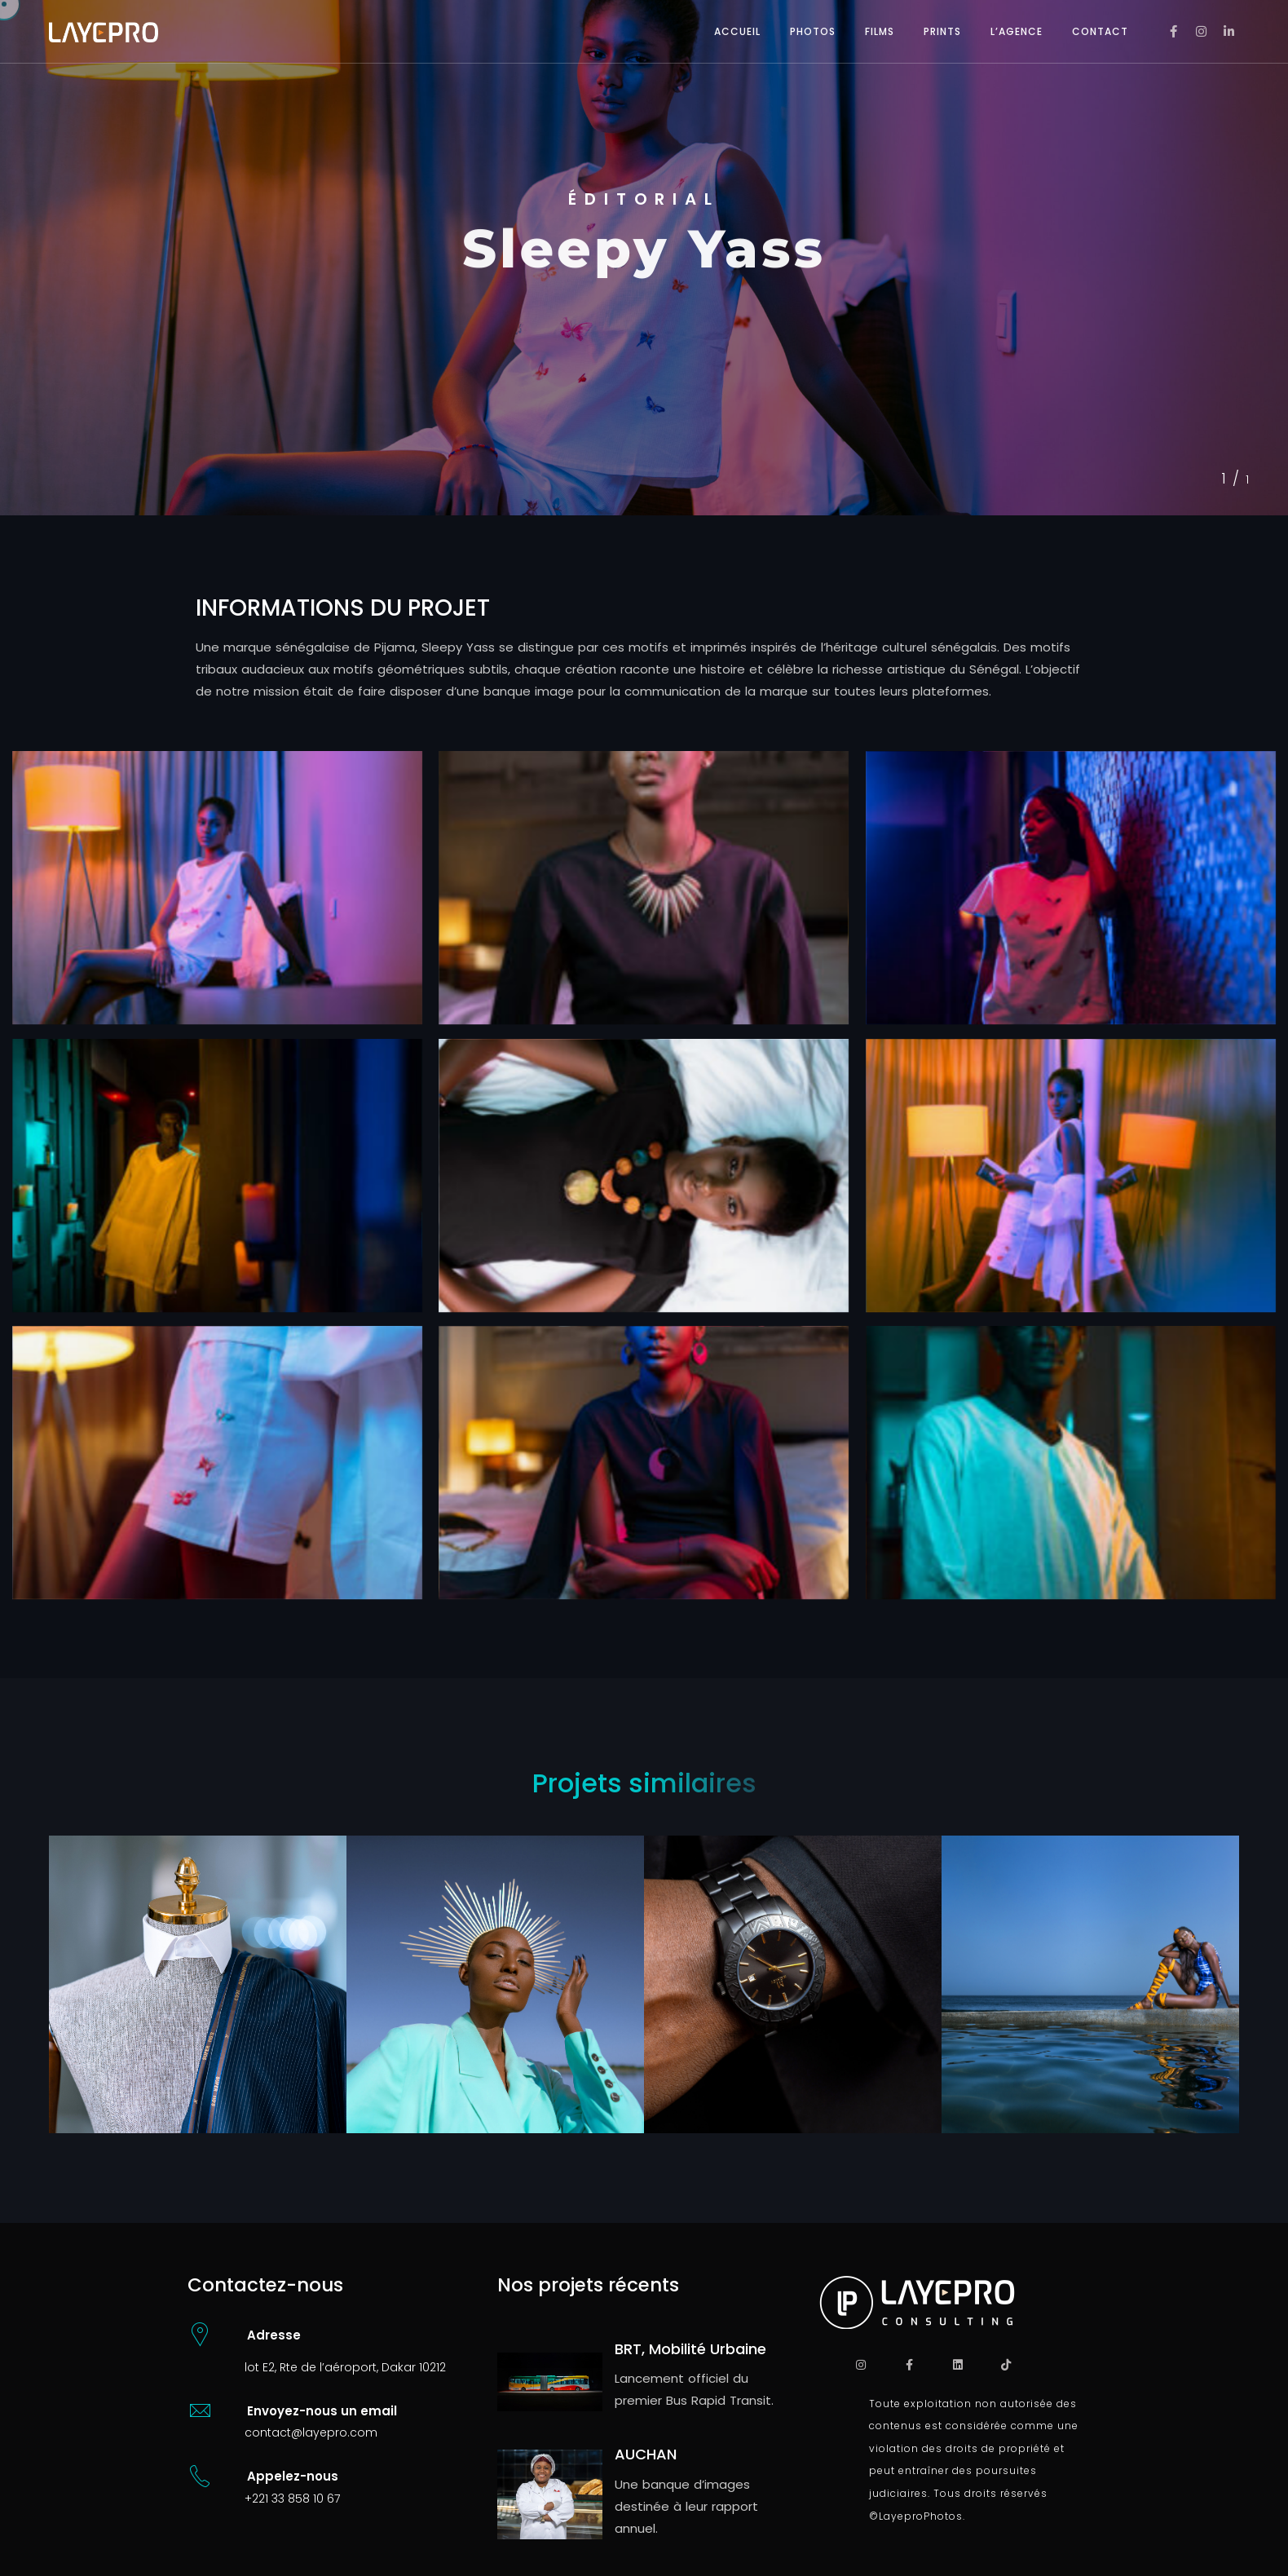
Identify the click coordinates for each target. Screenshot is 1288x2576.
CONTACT (1100, 31)
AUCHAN (646, 2454)
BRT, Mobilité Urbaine (690, 2349)
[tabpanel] (644, 257)
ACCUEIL (737, 31)
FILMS (879, 31)
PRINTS (942, 31)
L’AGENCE (1016, 31)
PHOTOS (813, 31)
